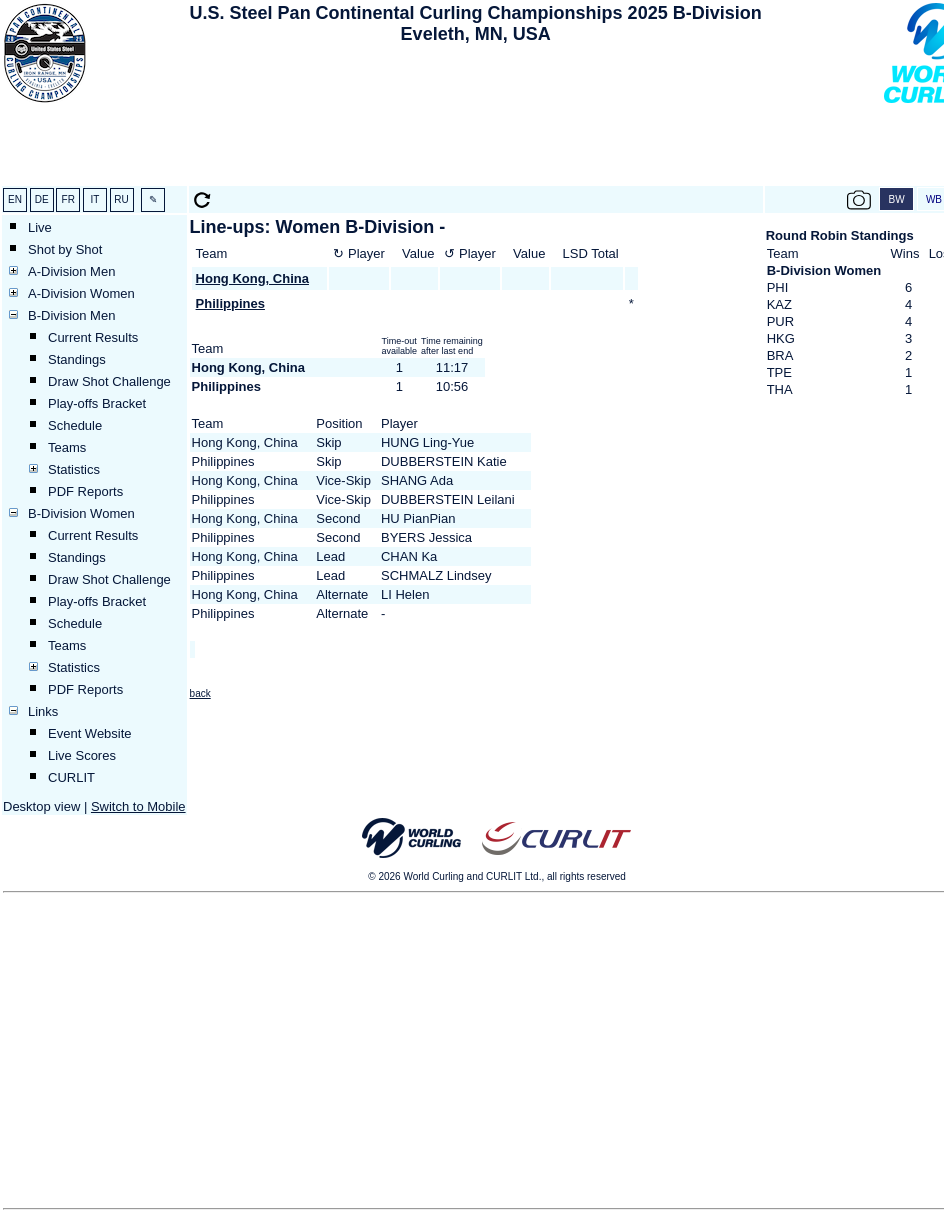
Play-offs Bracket (97, 403)
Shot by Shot (65, 249)
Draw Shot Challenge (109, 381)
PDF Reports (85, 491)
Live (40, 227)
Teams (67, 447)
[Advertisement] (475, 118)
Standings (77, 359)
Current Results (93, 337)
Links (43, 711)
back (200, 693)
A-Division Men (71, 271)
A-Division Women (81, 293)
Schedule (75, 425)
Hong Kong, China (252, 278)
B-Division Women (81, 513)
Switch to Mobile (138, 806)
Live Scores (82, 755)
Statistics (74, 469)
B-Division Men (71, 315)
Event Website (90, 733)
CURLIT (71, 777)
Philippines (230, 303)
